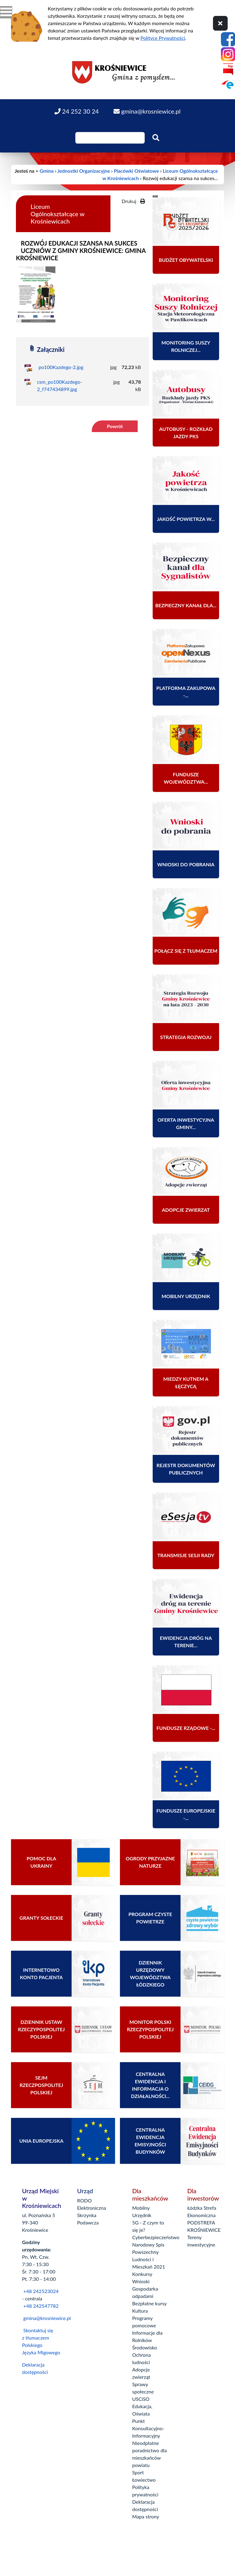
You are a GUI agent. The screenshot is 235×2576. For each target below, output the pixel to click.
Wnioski (141, 2281)
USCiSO (140, 2399)
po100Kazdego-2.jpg (61, 367)
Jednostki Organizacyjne (84, 171)
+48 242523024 (40, 2291)
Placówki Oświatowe (136, 171)
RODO (84, 2200)
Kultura (140, 2311)
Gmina (47, 171)
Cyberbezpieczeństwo (155, 2237)
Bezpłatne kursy (149, 2303)
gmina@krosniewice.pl (47, 2318)
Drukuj (133, 201)
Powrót (115, 426)
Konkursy (142, 2274)
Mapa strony (145, 2516)
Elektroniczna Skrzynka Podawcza (91, 2215)
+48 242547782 (40, 2306)
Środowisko (144, 2347)
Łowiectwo (144, 2480)
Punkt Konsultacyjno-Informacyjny (148, 2428)
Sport (138, 2472)
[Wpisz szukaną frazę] (110, 138)
